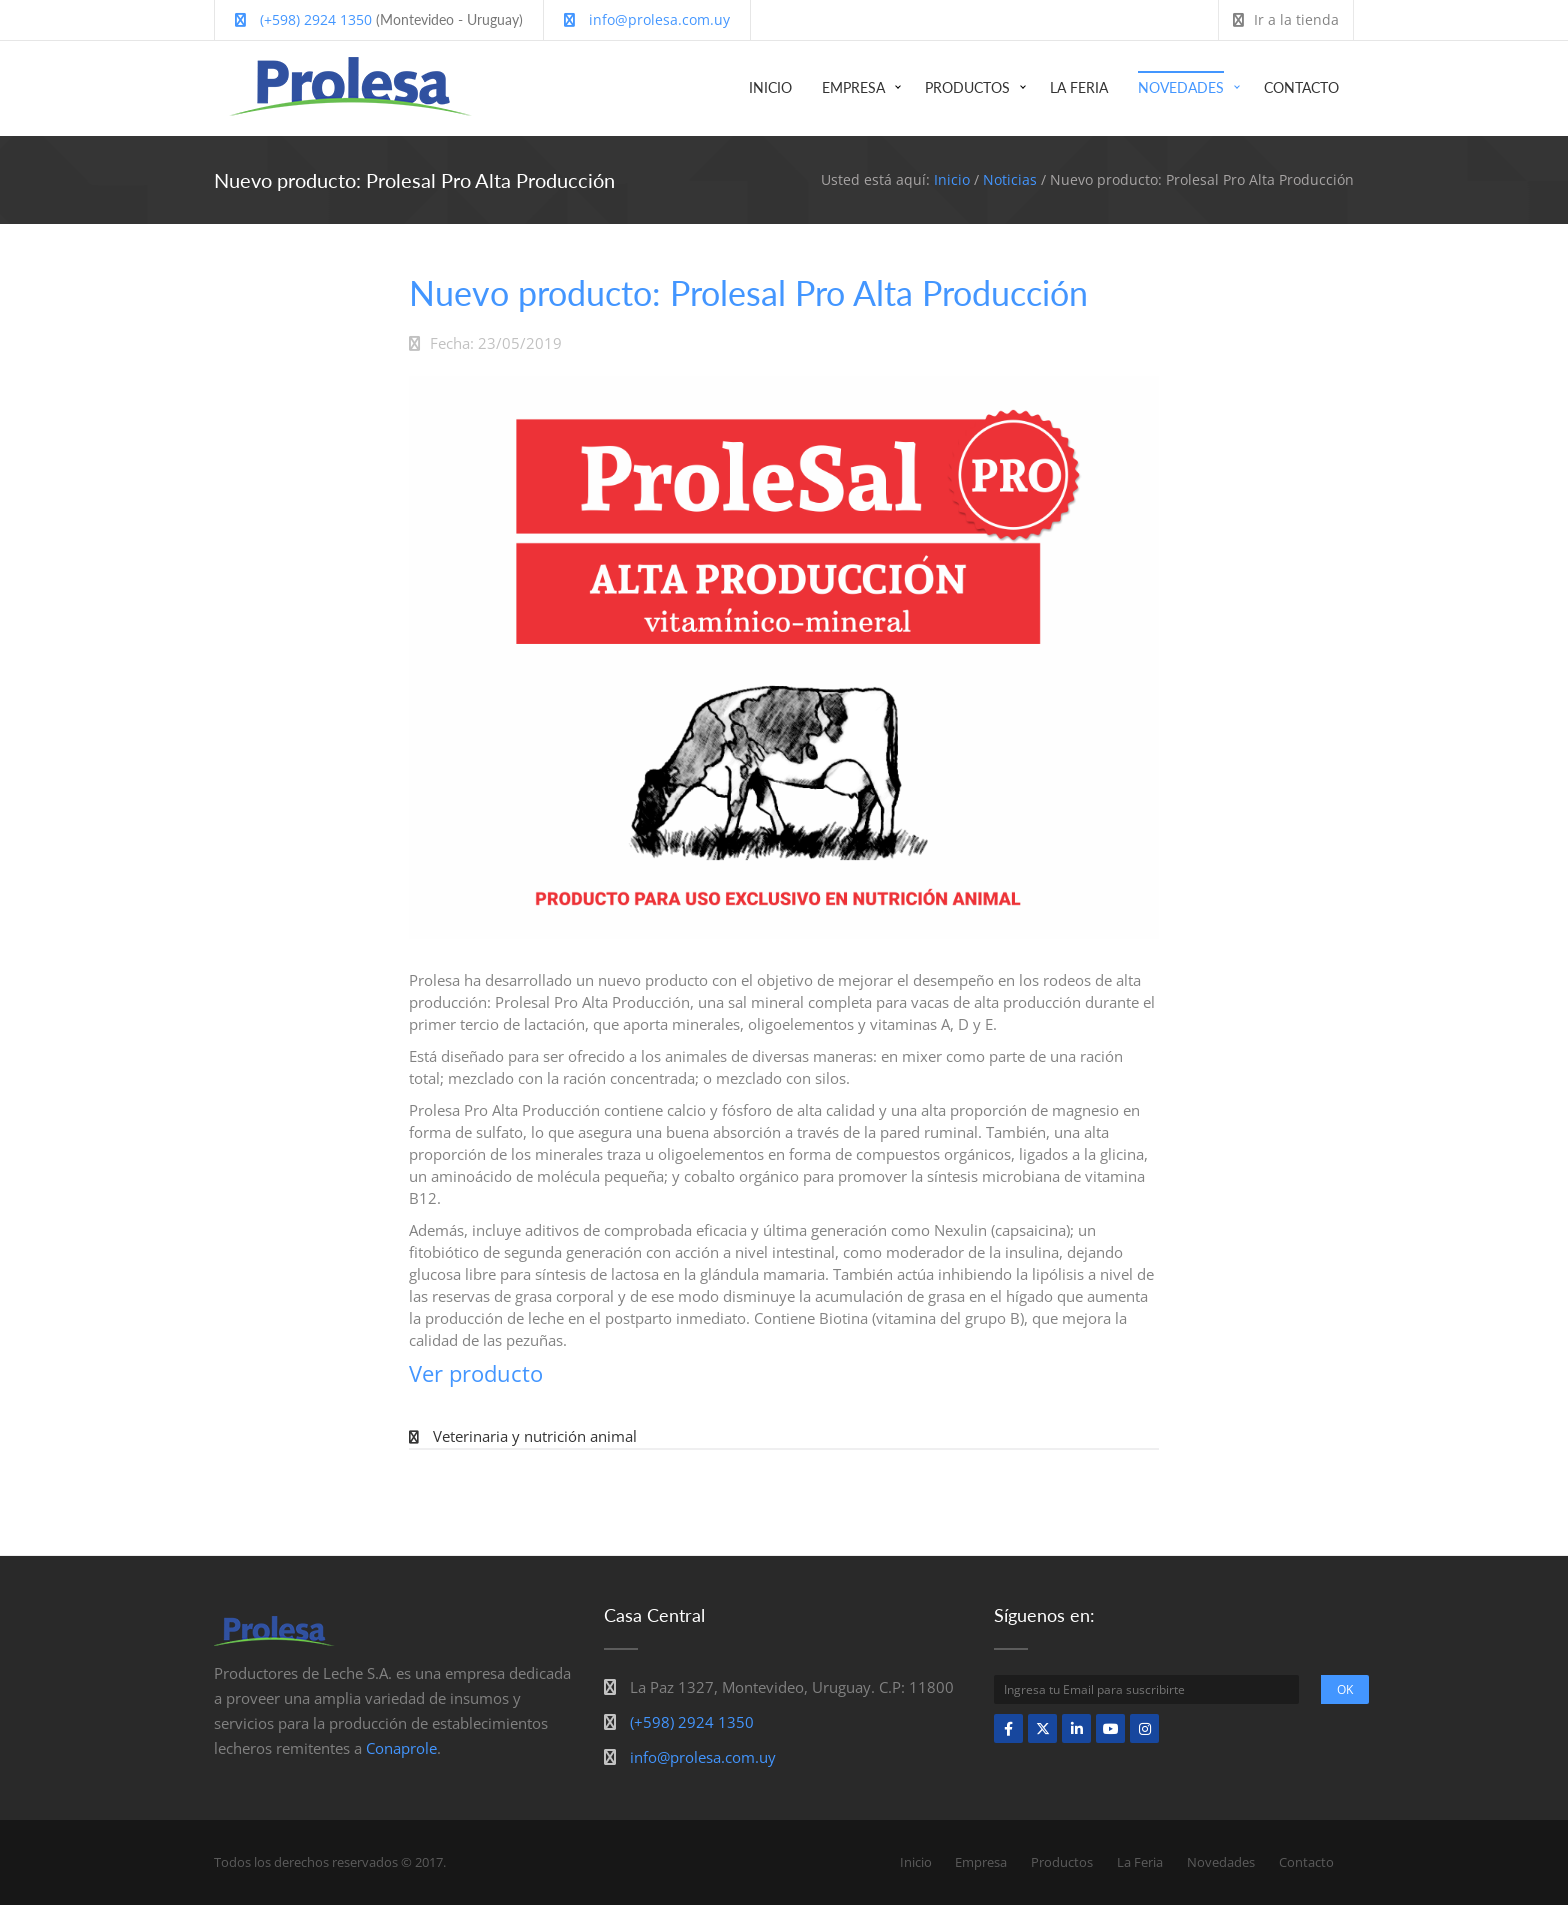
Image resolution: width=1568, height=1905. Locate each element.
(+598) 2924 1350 (303, 19)
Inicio (770, 87)
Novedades (1181, 87)
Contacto (1301, 87)
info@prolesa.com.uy (647, 19)
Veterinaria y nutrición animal (535, 1436)
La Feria (1079, 87)
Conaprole (401, 1748)
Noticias (1010, 179)
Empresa (853, 87)
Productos (967, 87)
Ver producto (476, 1373)
